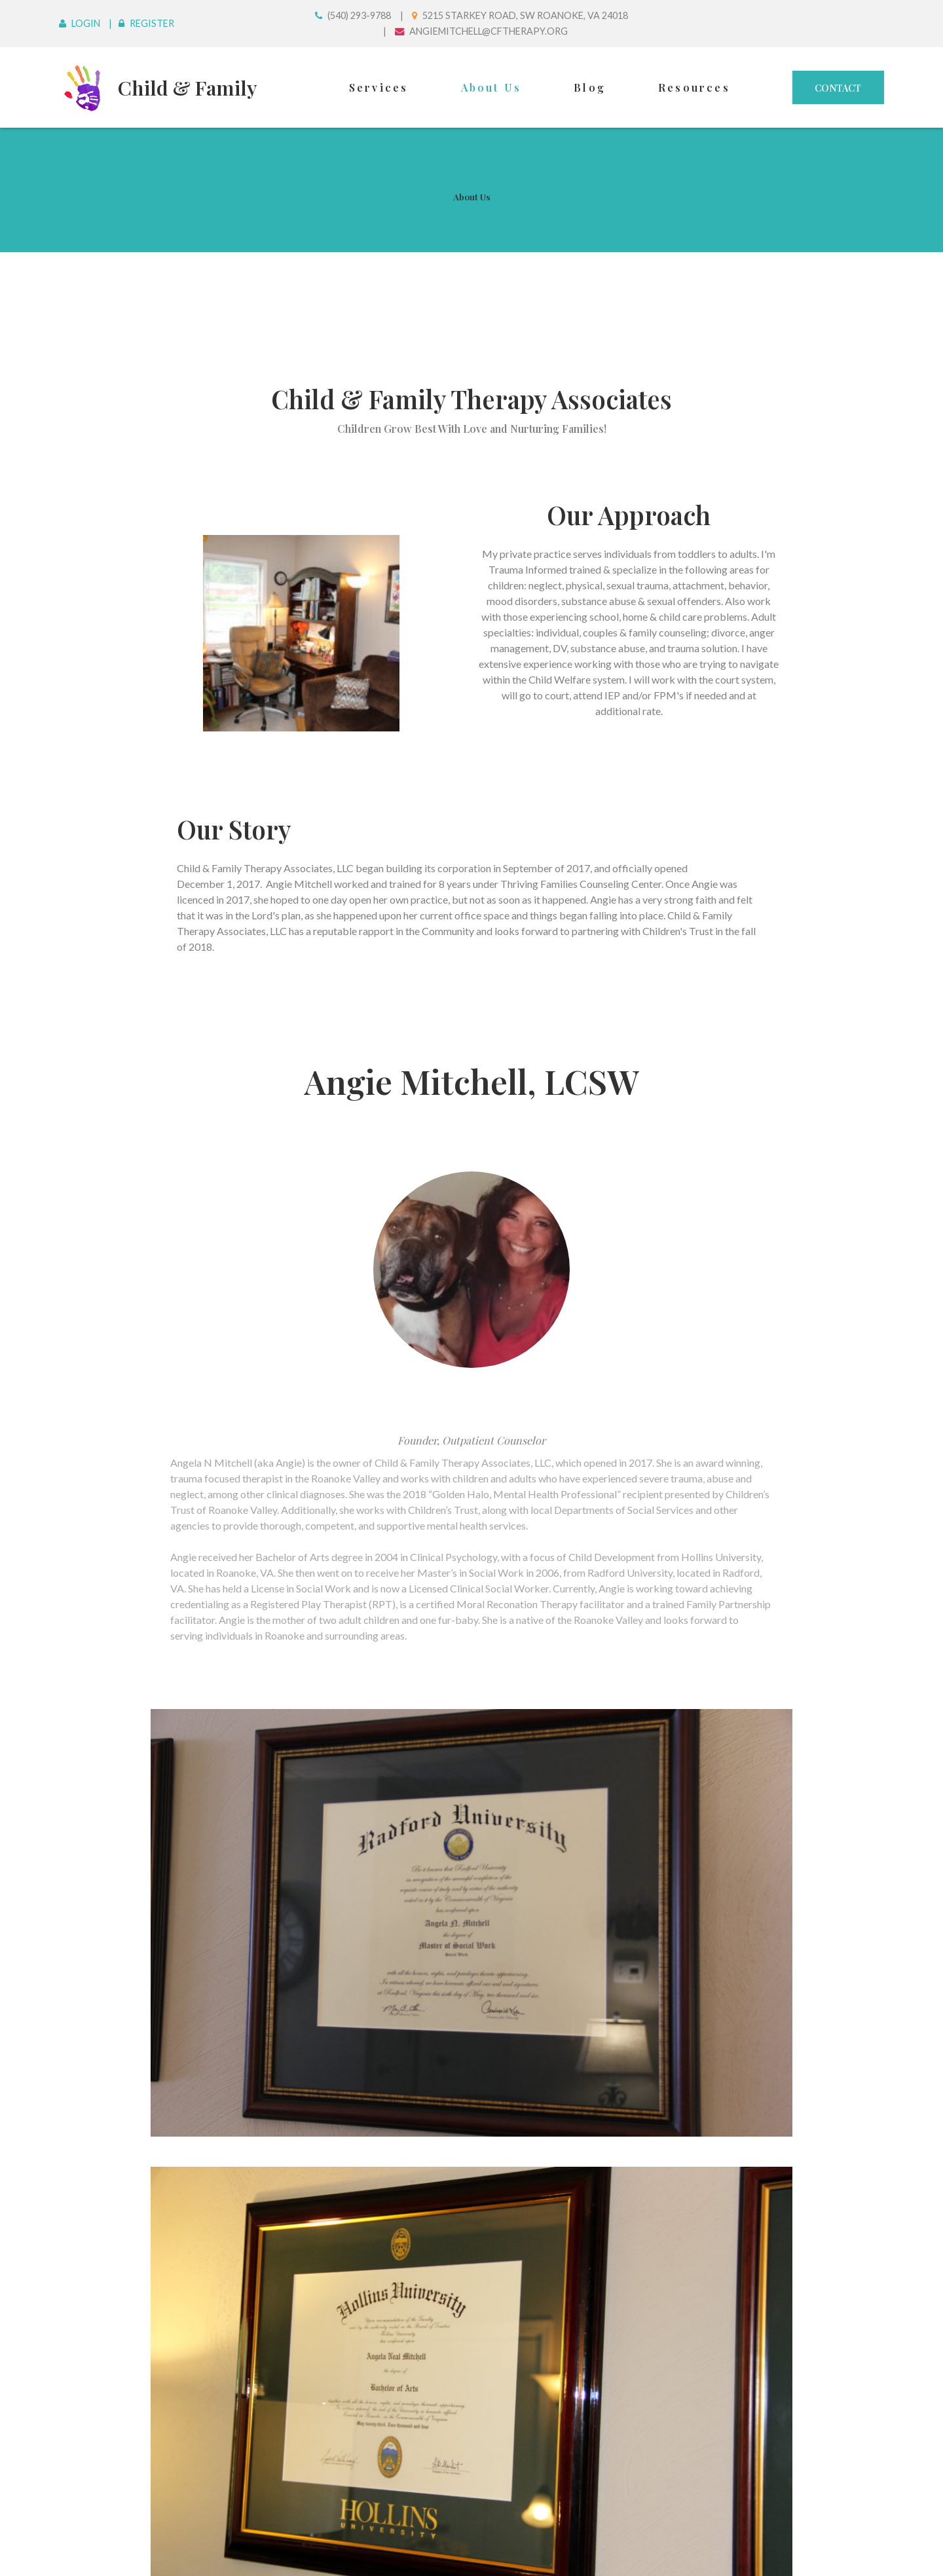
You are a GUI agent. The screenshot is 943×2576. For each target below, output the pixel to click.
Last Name (124, 2042)
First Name (125, 1976)
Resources (694, 87)
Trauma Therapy (471, 2426)
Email (111, 2240)
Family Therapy (471, 2414)
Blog (590, 87)
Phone (113, 2174)
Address (118, 2108)
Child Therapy (471, 2379)
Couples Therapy (471, 2402)
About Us (491, 87)
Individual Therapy (471, 2391)
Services (379, 87)
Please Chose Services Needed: (177, 2336)
